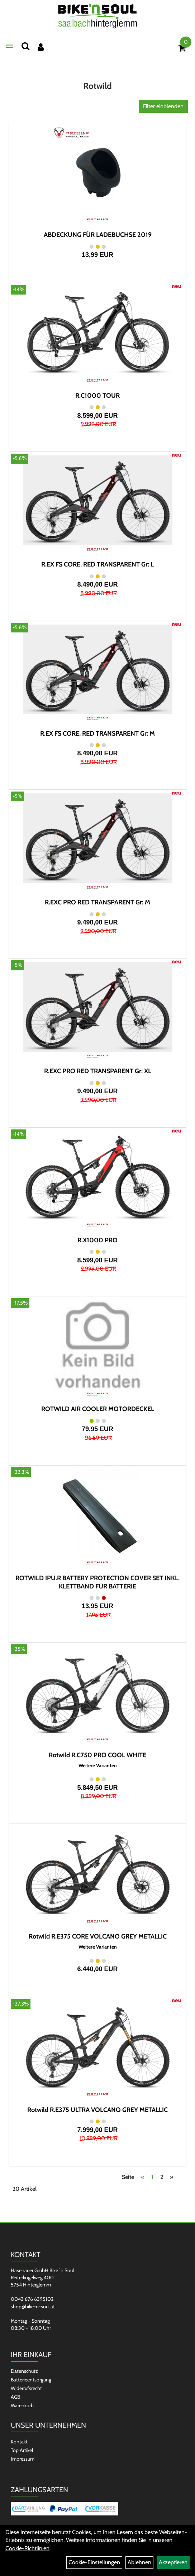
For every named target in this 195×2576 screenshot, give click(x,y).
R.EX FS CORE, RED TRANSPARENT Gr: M (97, 733)
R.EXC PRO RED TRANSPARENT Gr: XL (97, 1071)
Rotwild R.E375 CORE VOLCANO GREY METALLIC (98, 1936)
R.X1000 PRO (97, 1240)
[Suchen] (25, 46)
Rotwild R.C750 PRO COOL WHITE (97, 1755)
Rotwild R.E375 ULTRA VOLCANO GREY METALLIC (97, 2110)
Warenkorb (22, 2405)
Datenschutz (24, 2371)
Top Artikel (22, 2450)
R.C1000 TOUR (97, 396)
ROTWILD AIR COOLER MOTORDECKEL (97, 1409)
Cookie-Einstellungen (94, 2562)
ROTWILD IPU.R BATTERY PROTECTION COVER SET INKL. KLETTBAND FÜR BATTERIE (97, 1582)
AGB (15, 2397)
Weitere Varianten (98, 1766)
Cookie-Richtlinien (27, 2548)
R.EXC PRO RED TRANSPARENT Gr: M (97, 902)
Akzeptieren (173, 2562)
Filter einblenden (163, 106)
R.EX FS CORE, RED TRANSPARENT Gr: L (97, 564)
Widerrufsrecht (26, 2388)
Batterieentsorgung (31, 2379)
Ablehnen (139, 2562)
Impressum (22, 2459)
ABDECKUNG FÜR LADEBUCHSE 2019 (98, 235)
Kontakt (19, 2441)
